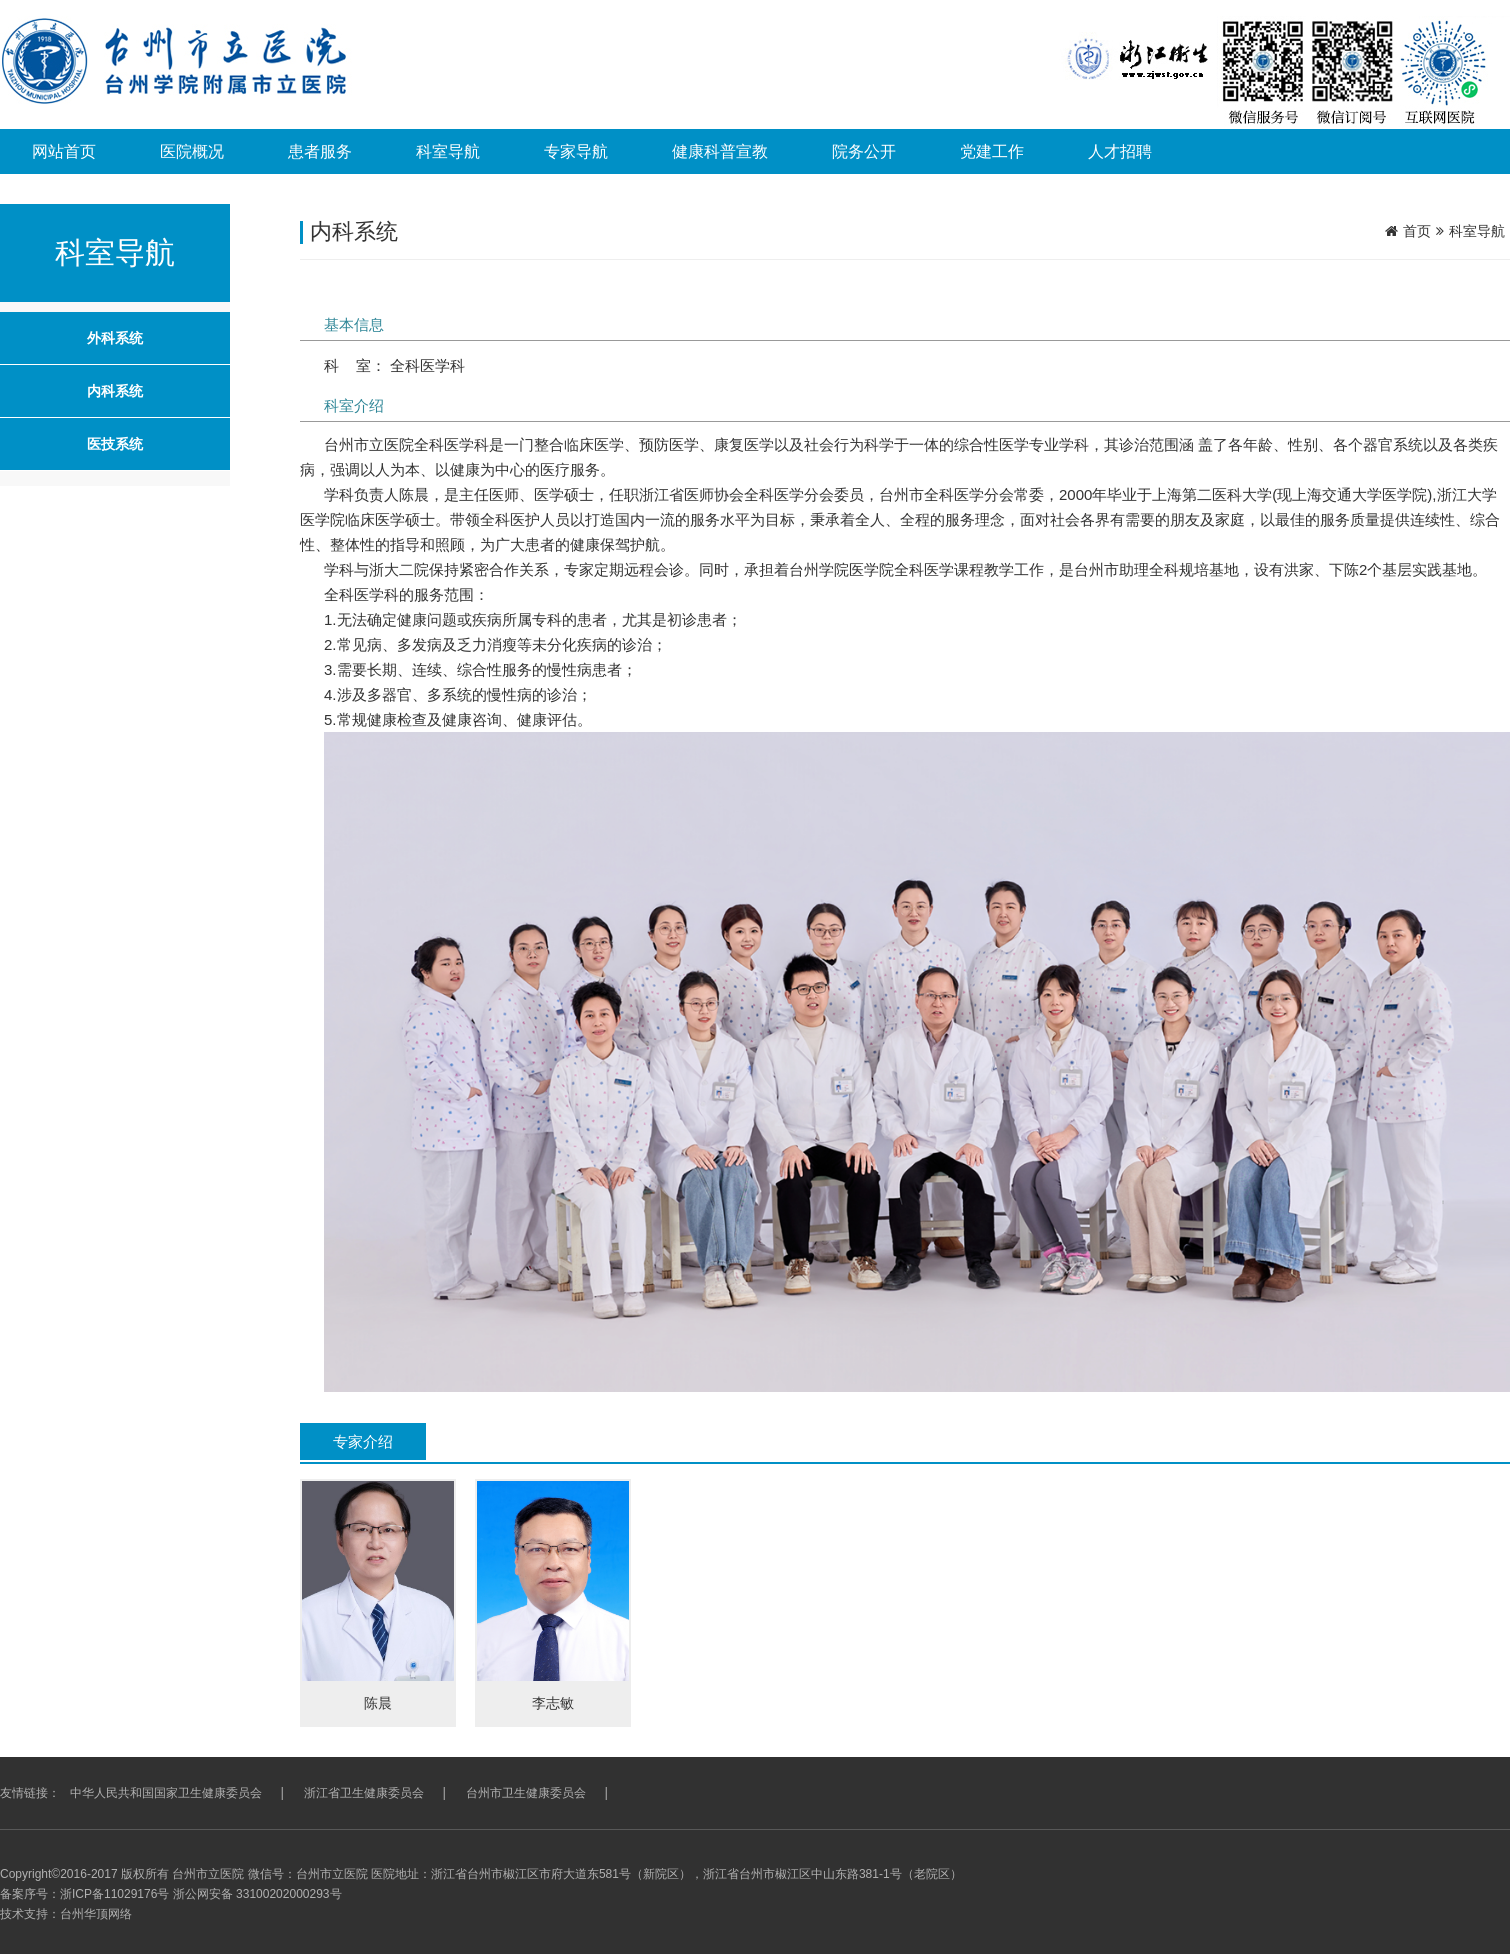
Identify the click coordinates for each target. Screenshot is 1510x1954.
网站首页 (64, 151)
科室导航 (448, 151)
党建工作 (992, 151)
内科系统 (115, 391)
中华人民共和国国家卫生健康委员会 (166, 1793)
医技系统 (115, 444)
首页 (1417, 231)
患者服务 (320, 151)
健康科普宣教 (720, 151)
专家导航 (576, 151)
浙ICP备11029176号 (114, 1894)
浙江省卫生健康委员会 (364, 1793)
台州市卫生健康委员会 (526, 1793)
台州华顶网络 (96, 1914)
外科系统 (115, 338)
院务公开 (864, 151)
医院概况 (192, 151)
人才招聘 (1120, 151)
